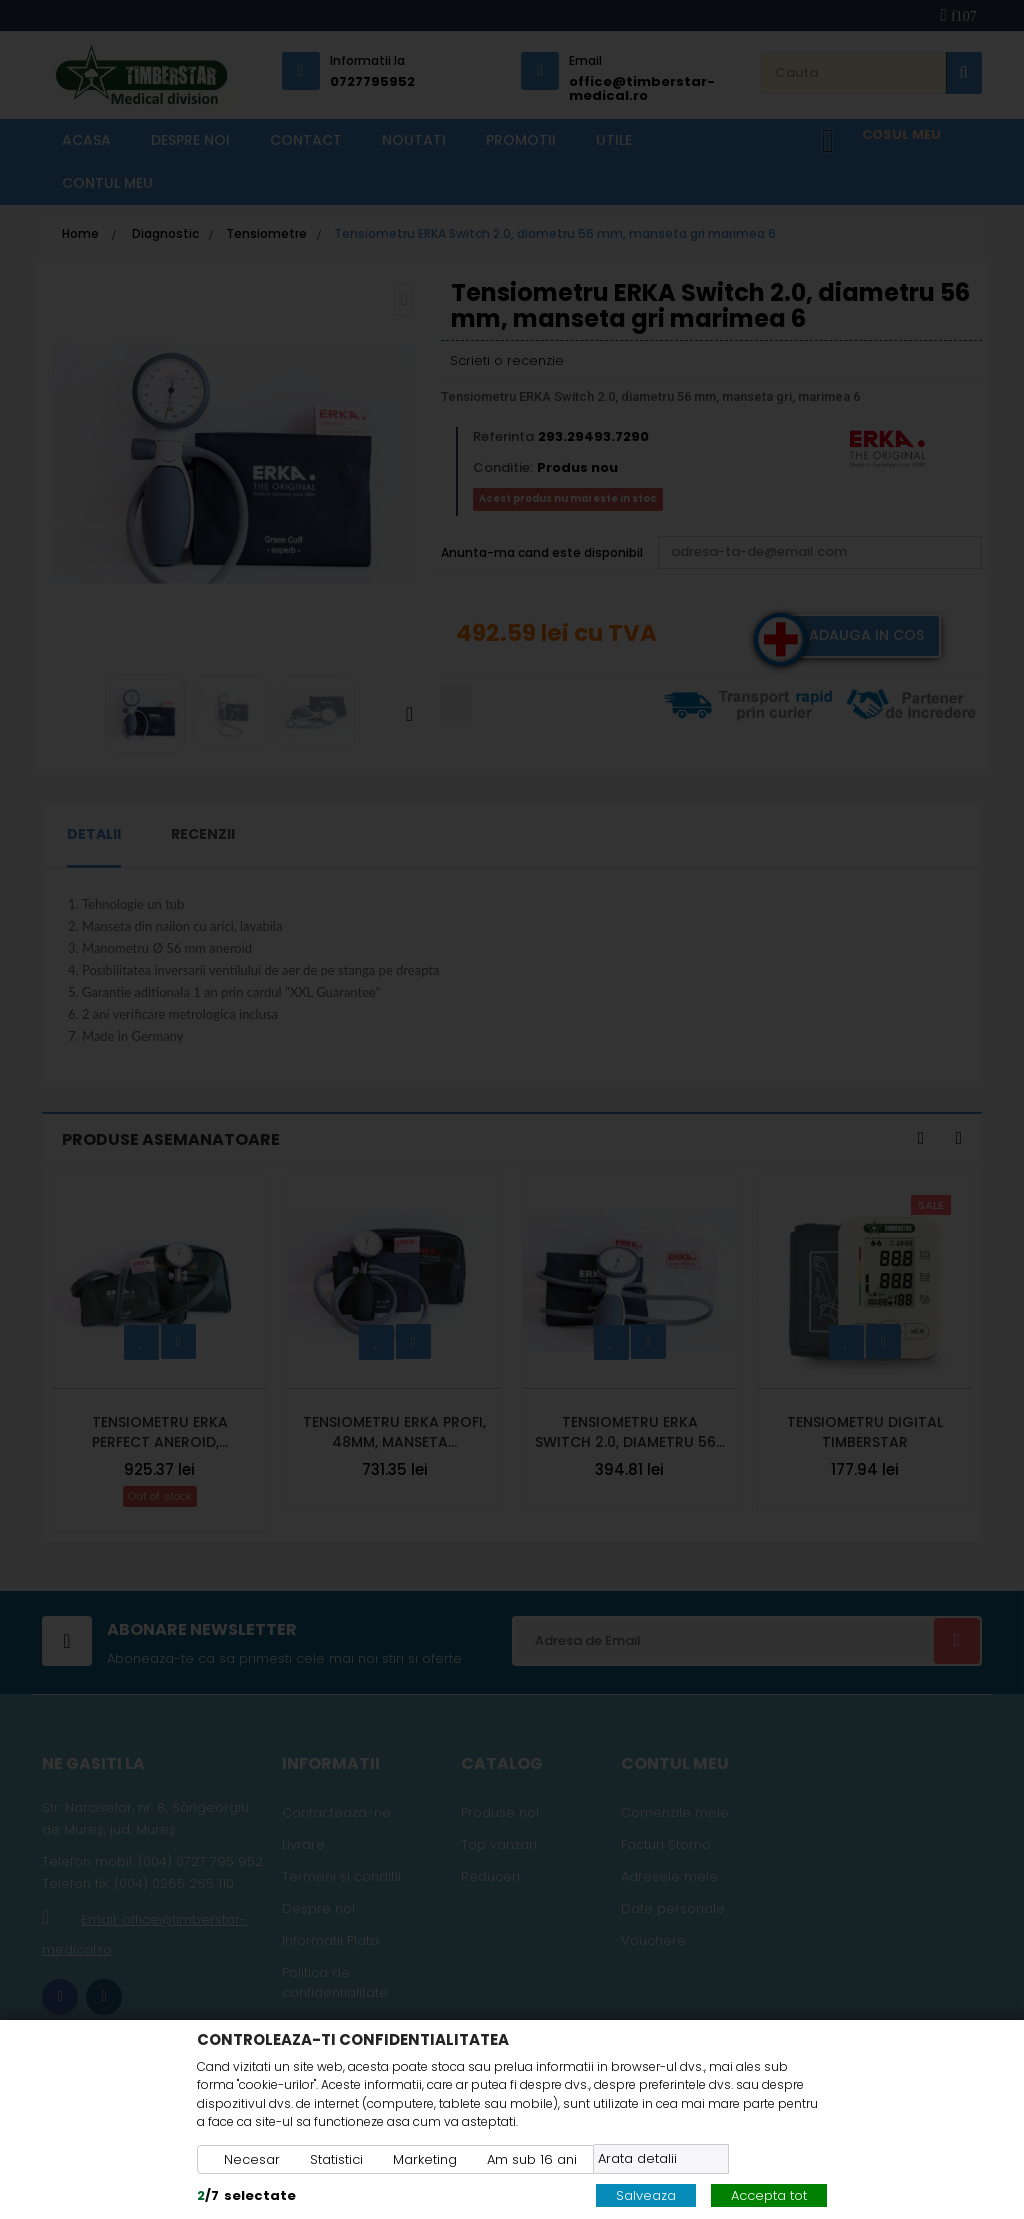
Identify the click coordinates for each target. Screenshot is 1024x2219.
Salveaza (646, 2195)
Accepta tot (769, 2195)
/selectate (246, 2195)
